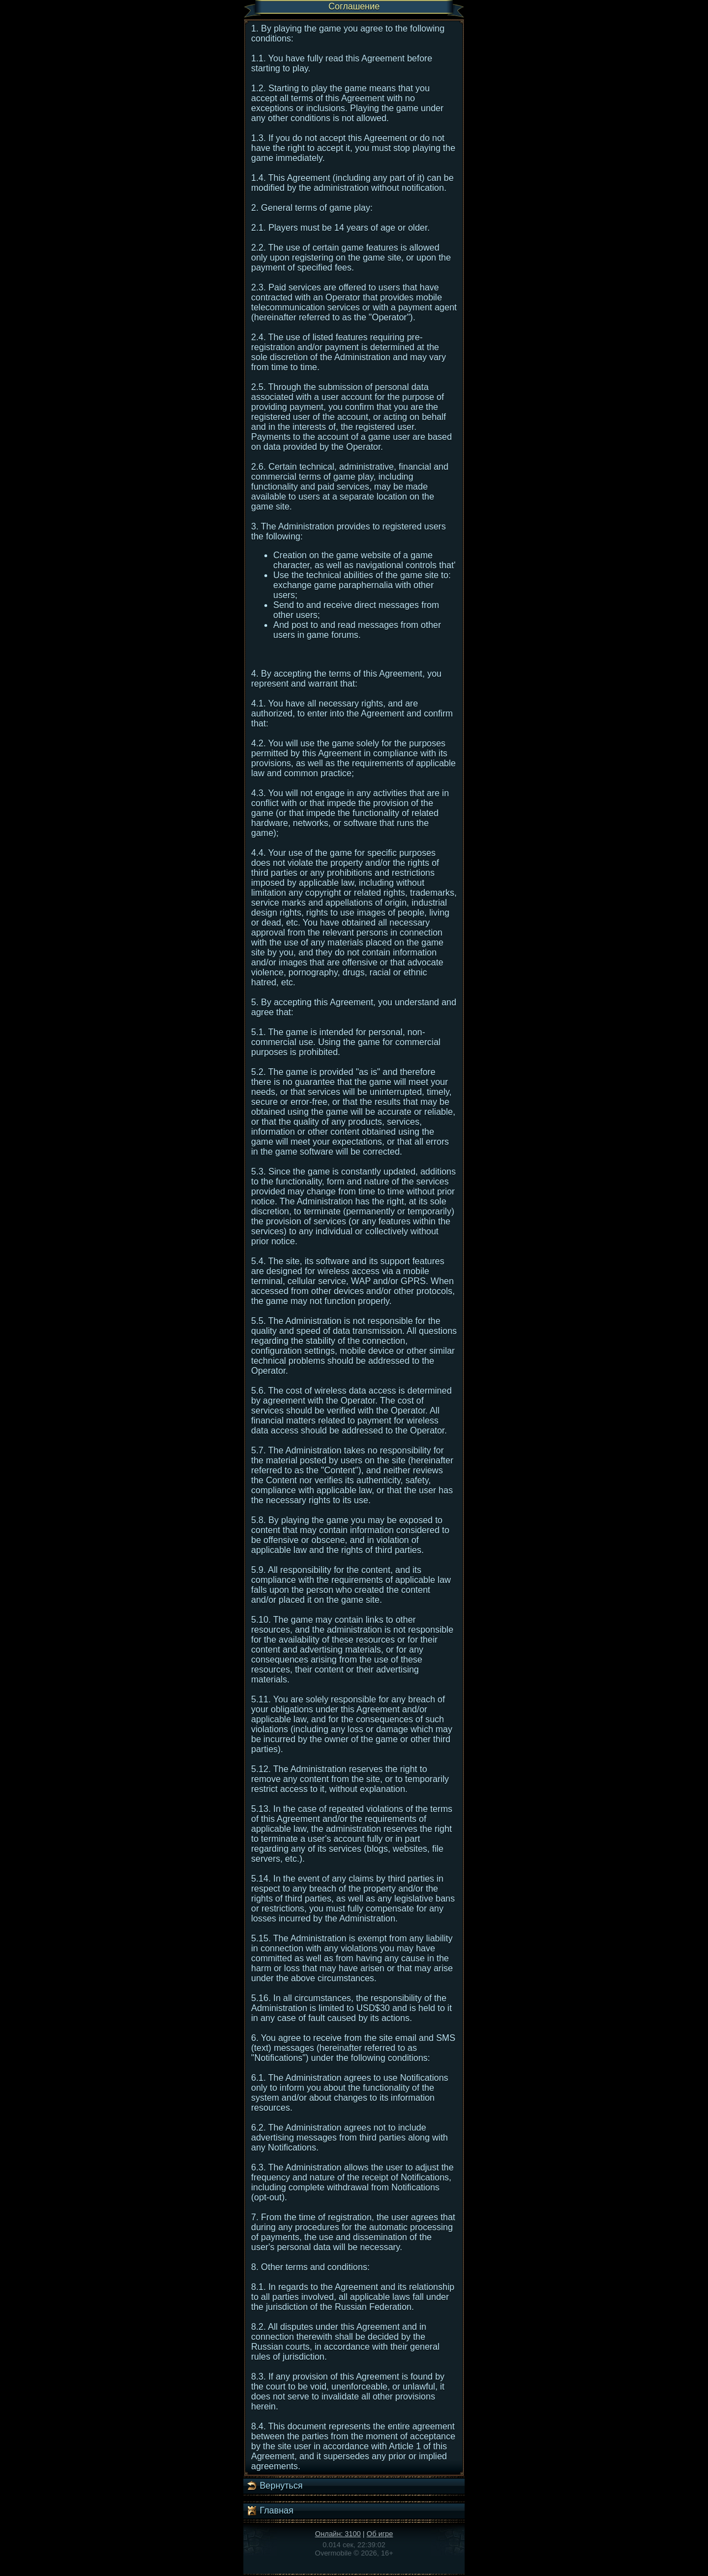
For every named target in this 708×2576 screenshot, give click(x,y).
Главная (269, 2510)
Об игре (380, 2534)
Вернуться (274, 2485)
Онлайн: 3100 (338, 2534)
